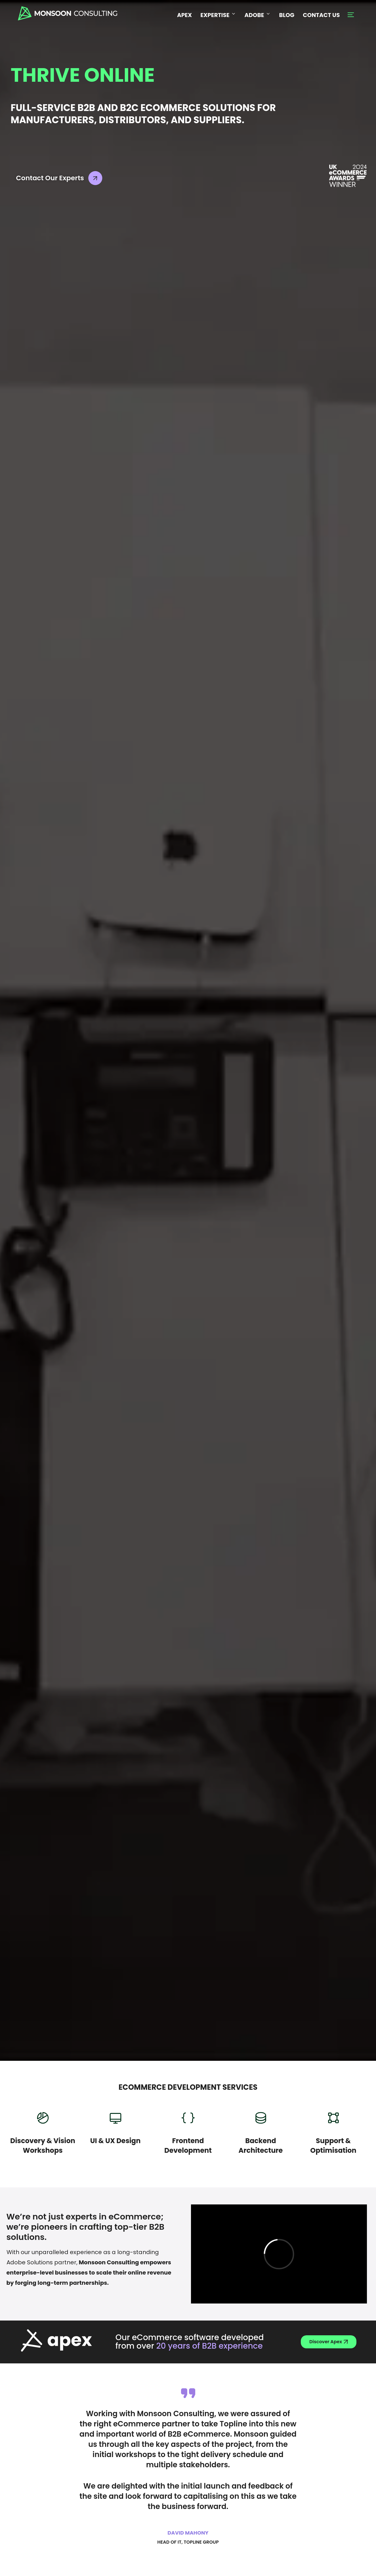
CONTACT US (321, 15)
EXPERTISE (218, 15)
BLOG (287, 15)
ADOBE (258, 15)
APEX (184, 15)
